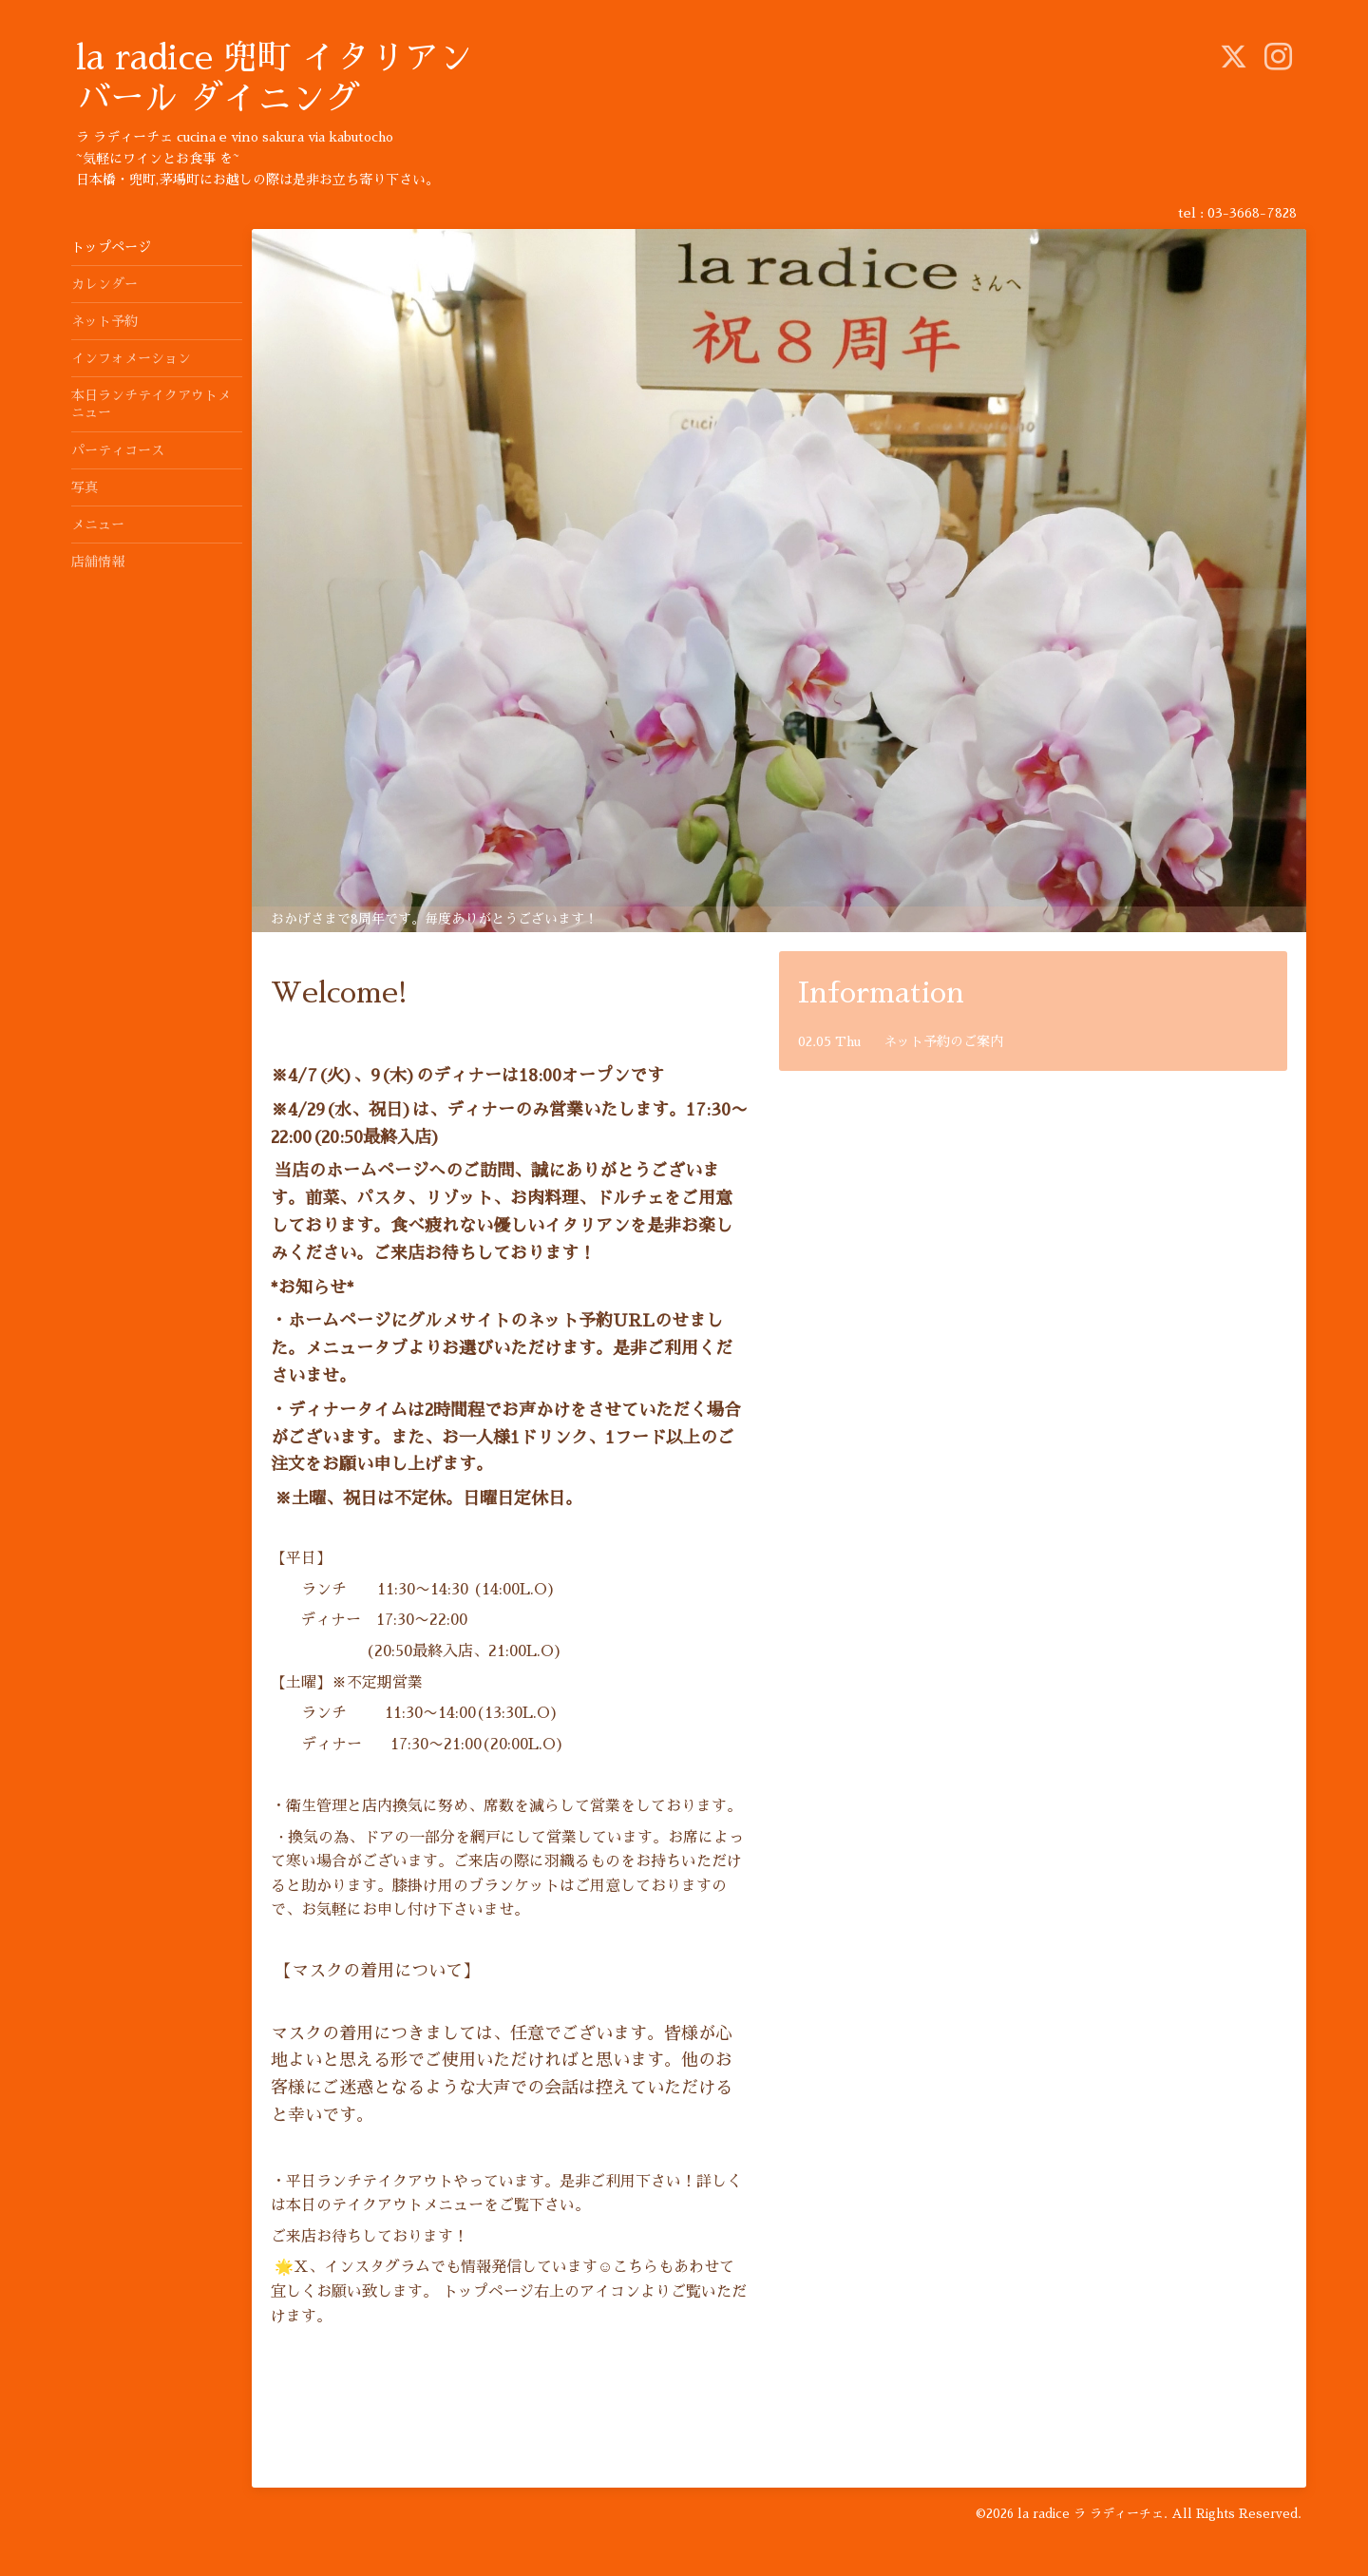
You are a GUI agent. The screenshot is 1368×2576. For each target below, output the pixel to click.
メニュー (97, 524)
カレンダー (104, 284)
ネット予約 (104, 321)
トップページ (111, 247)
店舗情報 (97, 561)
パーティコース (117, 450)
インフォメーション (131, 358)
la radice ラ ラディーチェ (1090, 2514)
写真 (84, 487)
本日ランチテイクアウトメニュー (151, 404)
